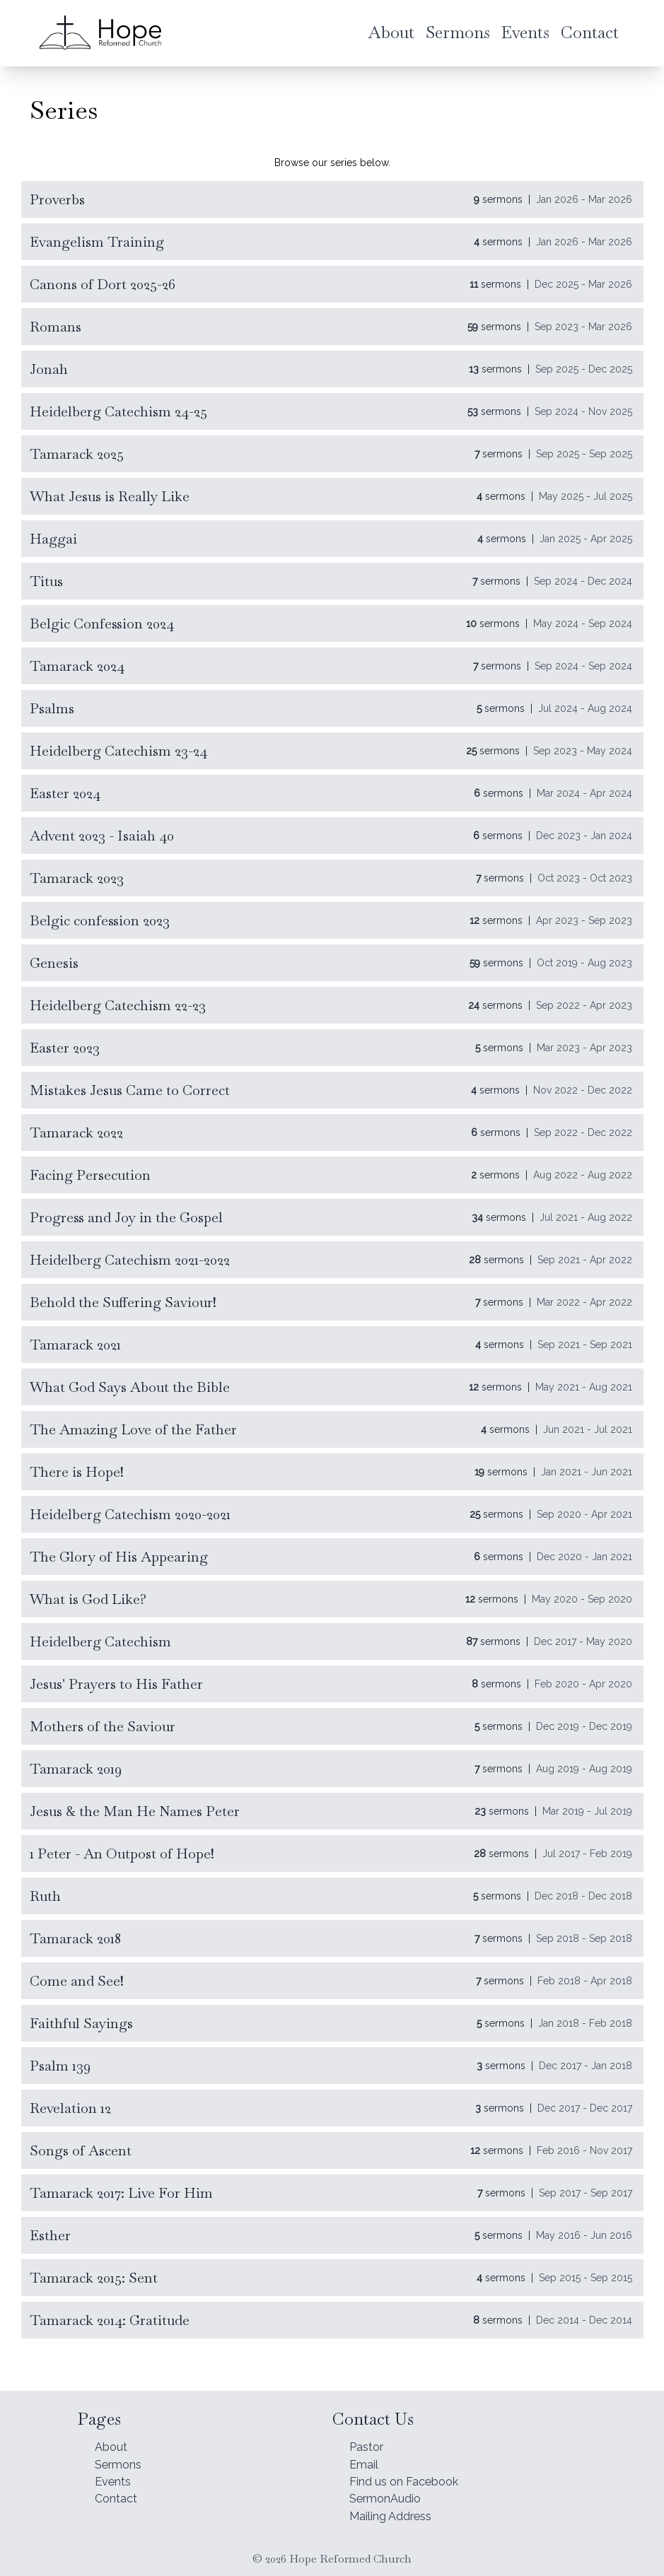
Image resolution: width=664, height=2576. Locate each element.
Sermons (121, 2455)
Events (115, 2475)
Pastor (369, 2435)
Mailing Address (397, 2514)
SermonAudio (390, 2495)
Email (365, 2455)
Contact (119, 2495)
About (113, 2435)
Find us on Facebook (412, 2475)
